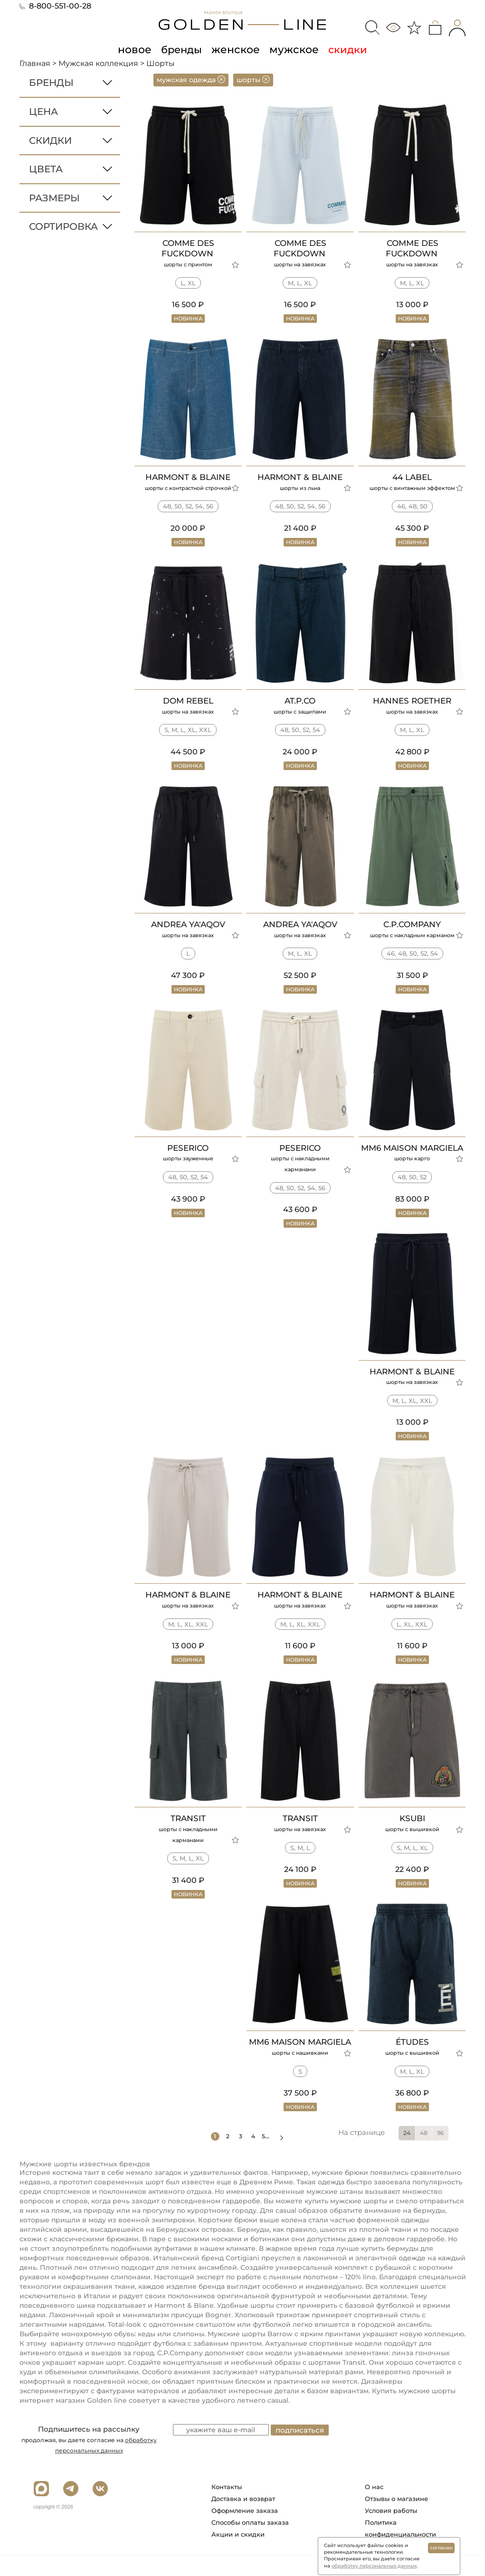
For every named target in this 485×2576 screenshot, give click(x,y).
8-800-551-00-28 (55, 5)
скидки (343, 49)
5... (272, 2157)
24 (406, 2153)
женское (236, 49)
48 (424, 2153)
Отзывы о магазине (396, 2519)
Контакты (226, 2507)
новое (137, 49)
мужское (291, 49)
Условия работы (391, 2531)
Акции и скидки (238, 2555)
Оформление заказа (244, 2531)
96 (440, 2153)
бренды (183, 49)
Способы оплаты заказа (250, 2543)
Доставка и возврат (243, 2519)
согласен (441, 2548)
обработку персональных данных (374, 2566)
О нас (374, 2507)
